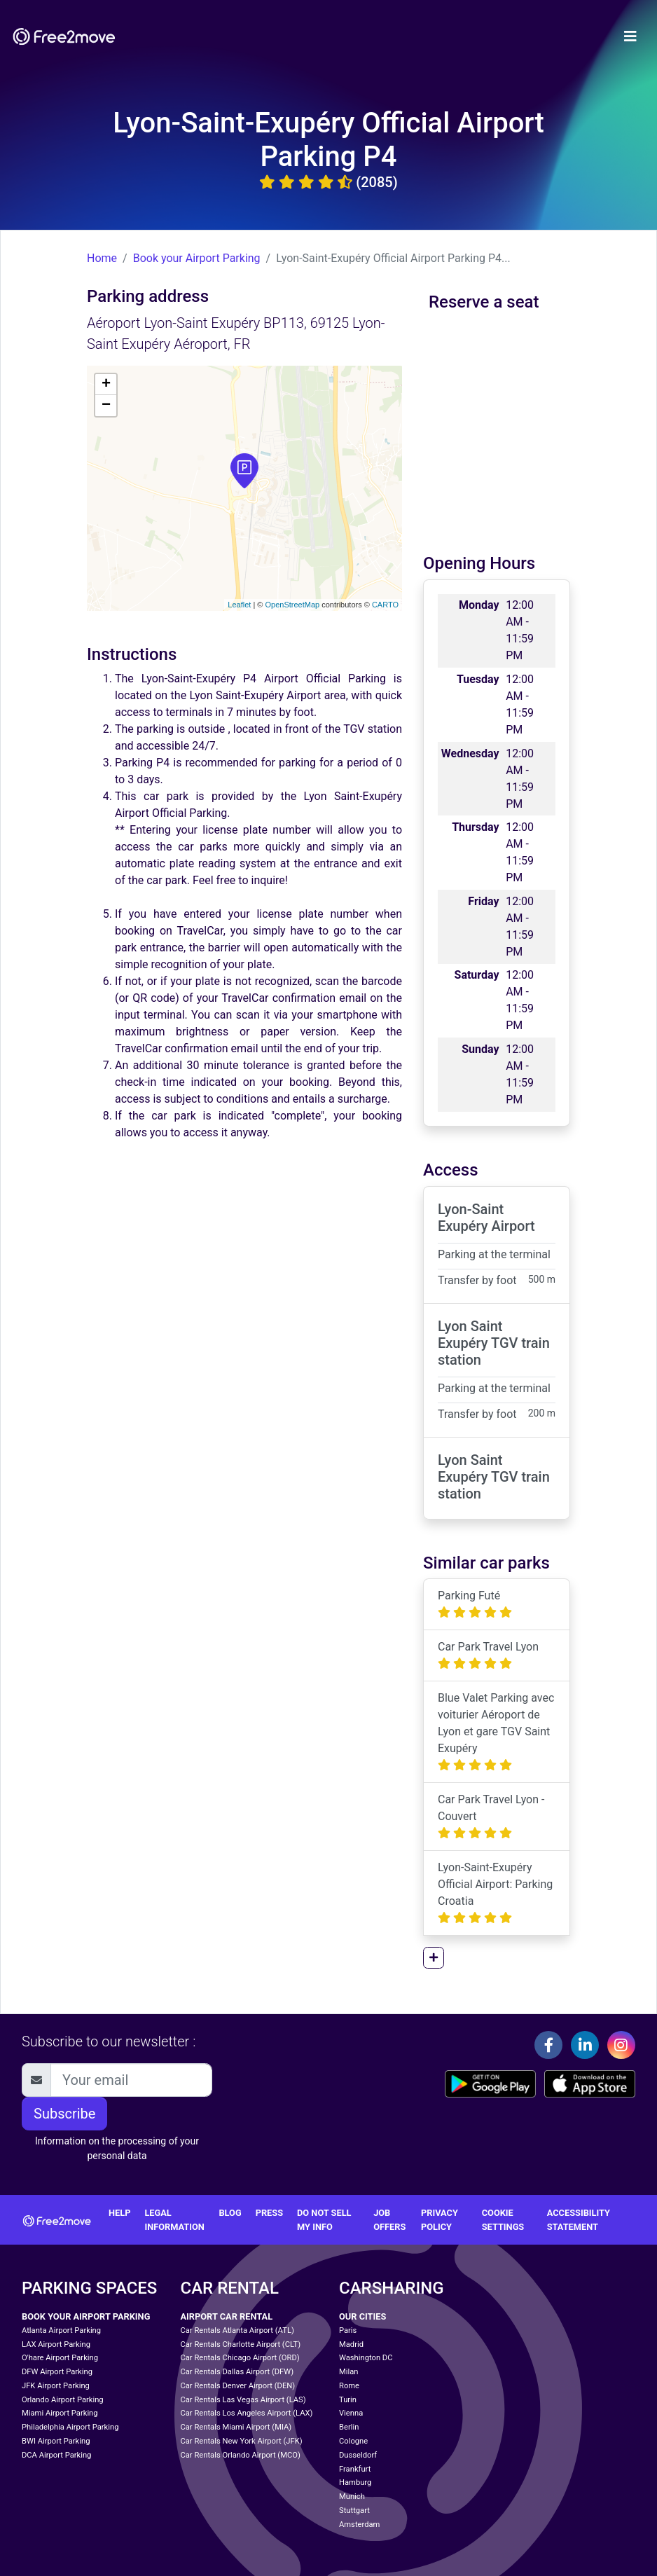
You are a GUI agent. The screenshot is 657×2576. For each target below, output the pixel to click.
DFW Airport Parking (57, 2371)
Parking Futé (475, 1604)
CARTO (385, 604)
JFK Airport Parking (56, 2385)
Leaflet (239, 604)
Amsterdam (359, 2524)
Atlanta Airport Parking (61, 2330)
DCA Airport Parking (56, 2455)
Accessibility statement (578, 2219)
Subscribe (64, 2113)
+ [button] (106, 384)
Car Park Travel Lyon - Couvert (491, 1816)
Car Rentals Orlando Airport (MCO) (240, 2455)
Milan (348, 2371)
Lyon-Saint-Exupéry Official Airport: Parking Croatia (495, 1892)
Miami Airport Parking (60, 2413)
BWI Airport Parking (56, 2441)
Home (102, 258)
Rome (349, 2385)
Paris (348, 2330)
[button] (433, 1958)
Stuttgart (354, 2510)
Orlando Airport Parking (63, 2399)
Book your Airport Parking (197, 258)
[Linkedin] (585, 2045)
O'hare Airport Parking (60, 2357)
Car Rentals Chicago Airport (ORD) (240, 2357)
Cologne (353, 2441)
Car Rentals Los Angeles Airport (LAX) (247, 2413)
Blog (230, 2212)
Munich (352, 2496)
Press (269, 2212)
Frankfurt (355, 2469)
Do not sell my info (324, 2219)
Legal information (174, 2219)
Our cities (362, 2316)
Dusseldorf (358, 2455)
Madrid (351, 2344)
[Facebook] (548, 2045)
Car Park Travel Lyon (488, 1655)
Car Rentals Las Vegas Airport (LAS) (243, 2399)
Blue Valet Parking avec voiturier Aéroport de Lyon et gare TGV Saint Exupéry (496, 1731)
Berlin (349, 2427)
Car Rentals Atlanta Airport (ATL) (237, 2330)
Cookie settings (503, 2219)
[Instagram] (621, 2045)
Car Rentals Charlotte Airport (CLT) (241, 2344)
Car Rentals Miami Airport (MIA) (236, 2427)
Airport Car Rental (227, 2316)
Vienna (351, 2413)
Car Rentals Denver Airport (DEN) (238, 2385)
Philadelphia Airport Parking (70, 2427)
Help (119, 2212)
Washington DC (365, 2357)
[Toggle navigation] (630, 36)
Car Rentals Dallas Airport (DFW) (237, 2371)
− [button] (106, 405)
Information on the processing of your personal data (117, 2148)
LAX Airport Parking (56, 2344)
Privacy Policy (439, 2219)
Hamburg (355, 2482)
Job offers (389, 2219)
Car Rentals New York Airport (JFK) (242, 2441)
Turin (348, 2399)
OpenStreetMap (292, 604)
